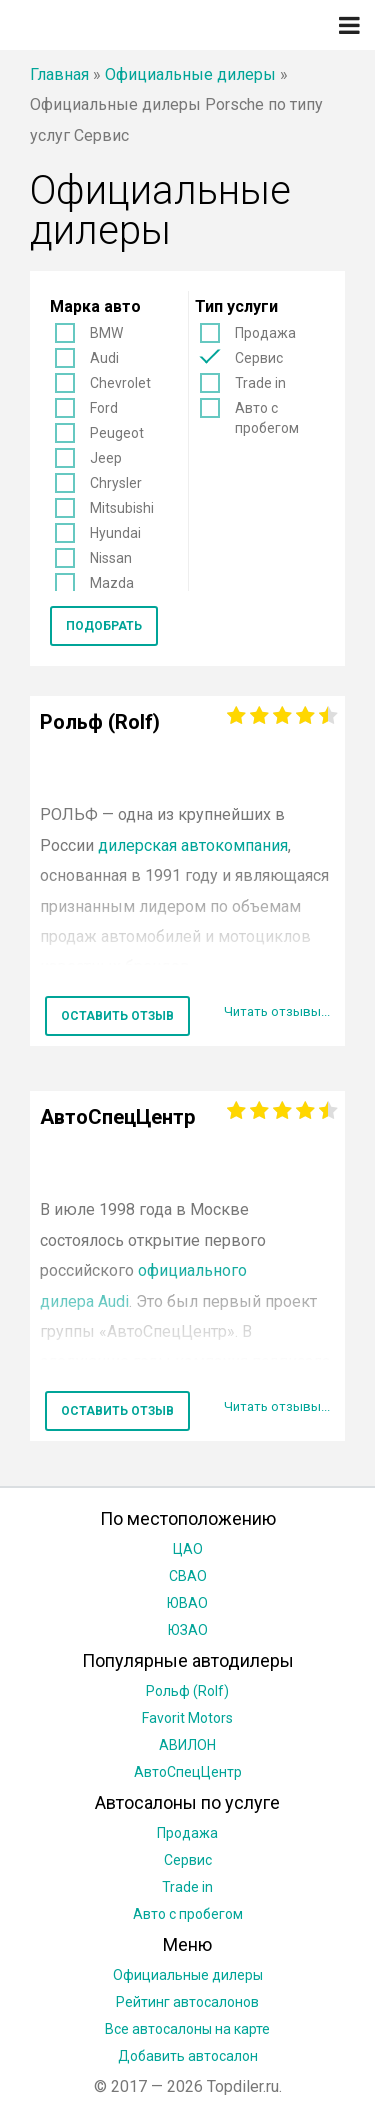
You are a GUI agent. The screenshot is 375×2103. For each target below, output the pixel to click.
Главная (59, 74)
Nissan (111, 558)
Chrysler (116, 483)
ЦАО (188, 1549)
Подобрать (104, 626)
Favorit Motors (187, 1718)
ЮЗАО (188, 1630)
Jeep (106, 458)
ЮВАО (187, 1603)
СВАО (188, 1576)
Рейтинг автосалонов (187, 2002)
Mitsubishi (122, 508)
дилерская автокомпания (193, 845)
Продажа (265, 333)
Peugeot (117, 433)
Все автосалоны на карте (187, 2029)
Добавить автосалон (188, 2056)
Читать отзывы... (277, 1011)
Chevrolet (120, 383)
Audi (104, 358)
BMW (106, 333)
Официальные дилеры (190, 74)
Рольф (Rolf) (187, 1691)
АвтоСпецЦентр (188, 1772)
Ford (104, 408)
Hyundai (115, 533)
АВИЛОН (187, 1745)
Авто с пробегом (267, 418)
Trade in (260, 383)
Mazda (112, 583)
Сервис (259, 358)
